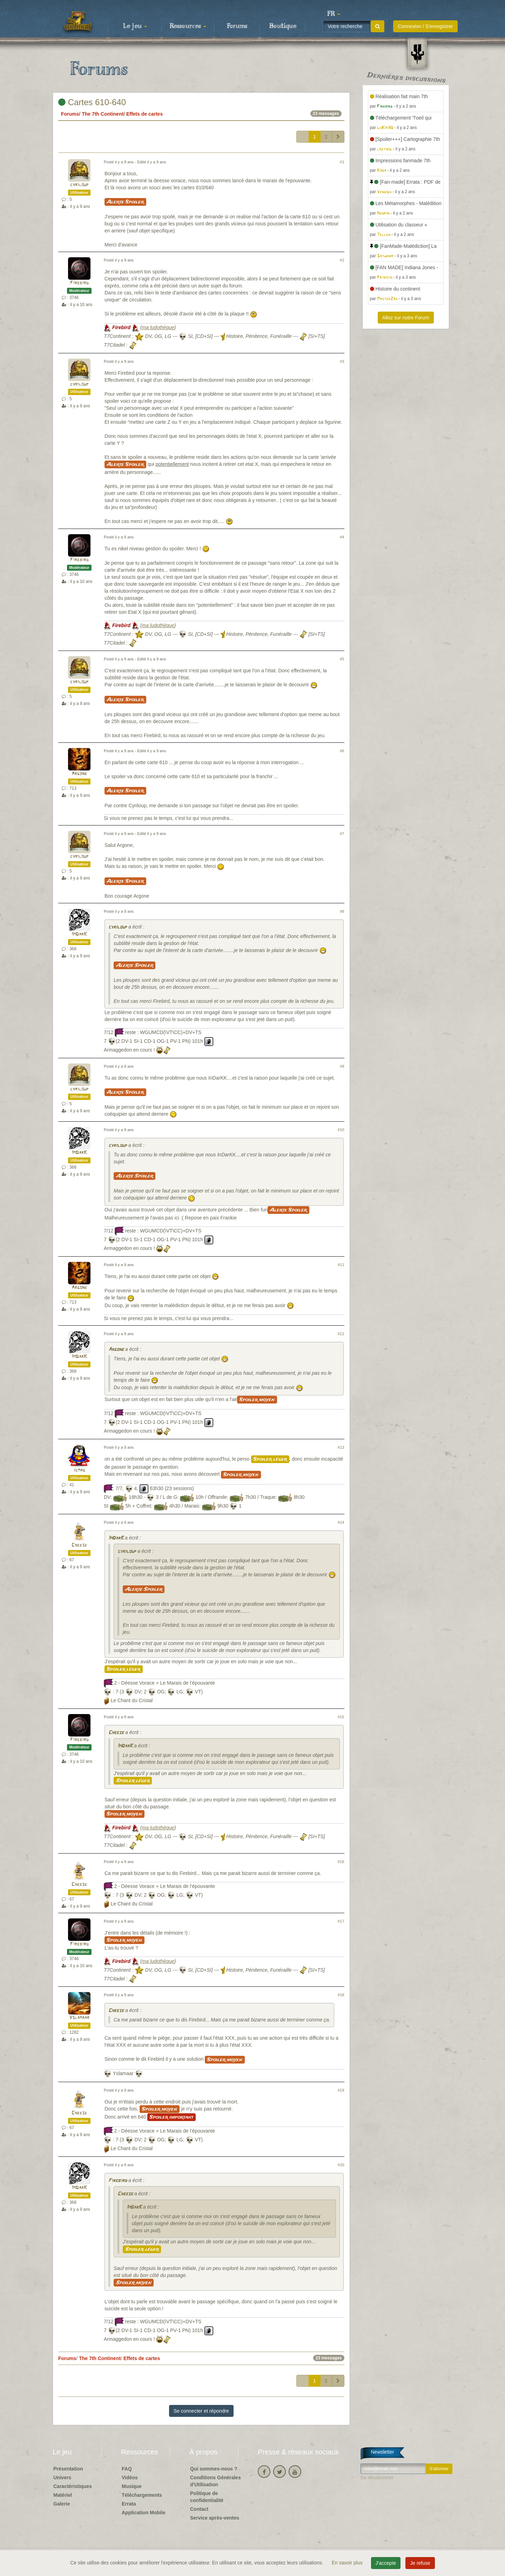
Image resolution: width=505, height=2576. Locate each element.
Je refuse (420, 2563)
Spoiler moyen (257, 1399)
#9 (342, 1066)
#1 (342, 162)
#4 (342, 537)
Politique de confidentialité (206, 2496)
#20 (341, 2165)
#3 (342, 361)
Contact (199, 2509)
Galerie (61, 2504)
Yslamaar (79, 2017)
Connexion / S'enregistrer (425, 26)
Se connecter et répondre (201, 2411)
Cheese (79, 1545)
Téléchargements (142, 2495)
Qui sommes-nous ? (213, 2469)
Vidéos (130, 2477)
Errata (129, 2504)
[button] (333, 14)
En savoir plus (348, 2562)
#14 (341, 1522)
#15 (341, 1717)
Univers (62, 2477)
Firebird (79, 283)
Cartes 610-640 (92, 102)
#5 (342, 659)
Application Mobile (143, 2512)
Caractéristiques (72, 2486)
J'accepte (386, 2563)
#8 (342, 911)
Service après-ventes (214, 2518)
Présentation (68, 2469)
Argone (79, 773)
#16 (341, 1862)
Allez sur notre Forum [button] (405, 317)
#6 (342, 751)
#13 (341, 1447)
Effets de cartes (144, 114)
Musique (132, 2486)
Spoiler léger (270, 1459)
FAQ (127, 2469)
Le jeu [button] (135, 26)
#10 (341, 1130)
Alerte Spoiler (125, 201)
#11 (341, 1265)
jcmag (79, 1470)
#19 (341, 2090)
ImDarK (79, 934)
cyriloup (79, 185)
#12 (341, 1334)
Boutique (282, 26)
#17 (341, 1921)
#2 (342, 260)
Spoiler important (171, 2117)
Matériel (62, 2495)
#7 (342, 833)
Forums (237, 26)
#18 (341, 1995)
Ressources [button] (188, 26)
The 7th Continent (102, 114)
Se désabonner (377, 2477)
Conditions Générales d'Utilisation (215, 2481)
